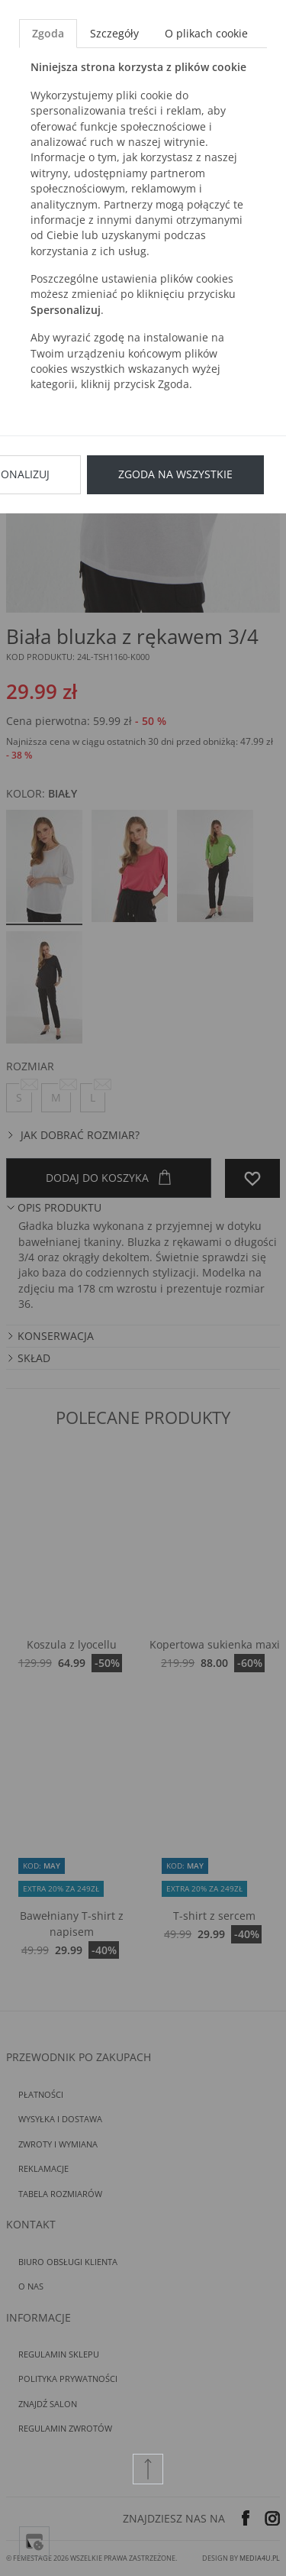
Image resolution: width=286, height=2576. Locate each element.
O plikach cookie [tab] (206, 33)
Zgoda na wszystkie (175, 474)
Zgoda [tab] (48, 33)
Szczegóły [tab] (114, 33)
